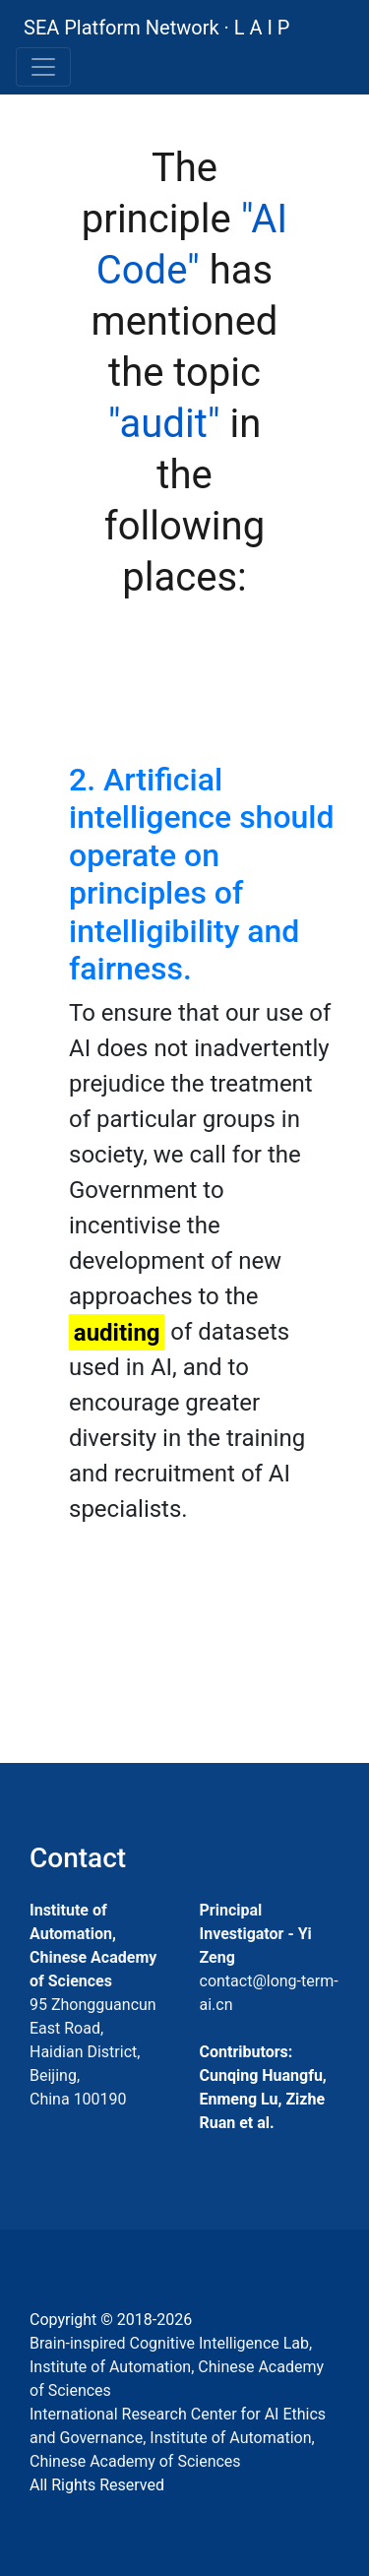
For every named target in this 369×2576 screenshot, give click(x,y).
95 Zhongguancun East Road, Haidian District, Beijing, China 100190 (93, 2051)
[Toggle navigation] (43, 67)
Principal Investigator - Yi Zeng (256, 1934)
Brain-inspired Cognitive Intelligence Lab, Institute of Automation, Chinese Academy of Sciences (177, 2367)
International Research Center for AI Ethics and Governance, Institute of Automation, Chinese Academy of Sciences (178, 2438)
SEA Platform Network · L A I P (156, 27)
